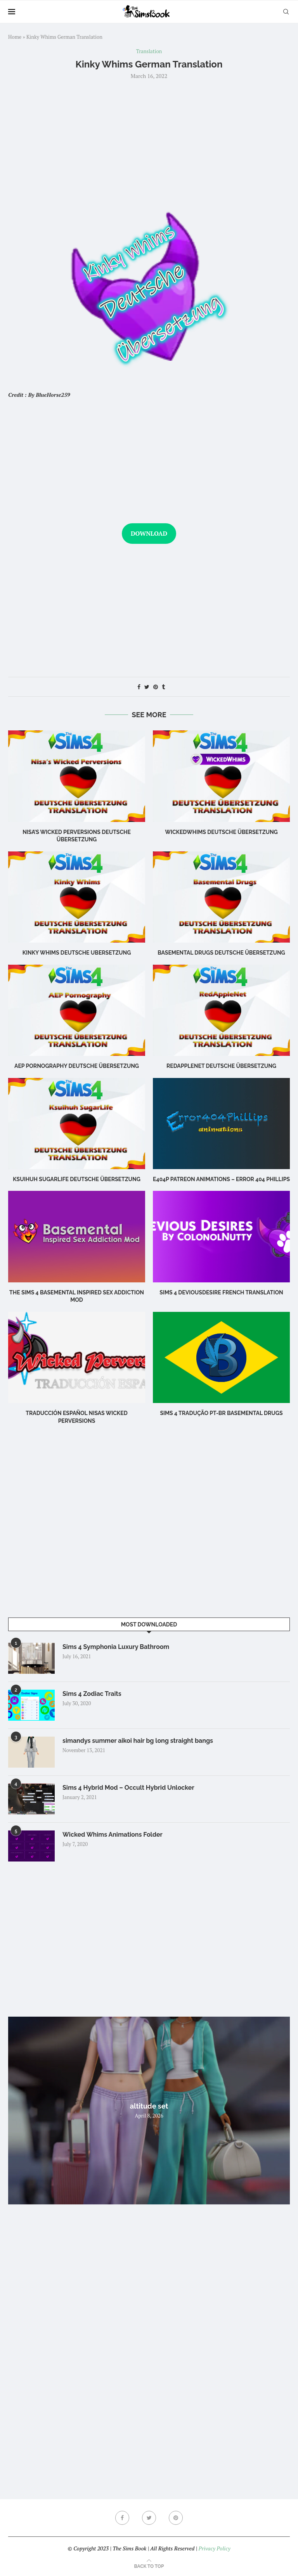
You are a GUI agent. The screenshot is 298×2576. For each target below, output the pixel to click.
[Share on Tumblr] (163, 686)
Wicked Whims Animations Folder (112, 1834)
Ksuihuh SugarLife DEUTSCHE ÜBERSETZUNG (76, 1179)
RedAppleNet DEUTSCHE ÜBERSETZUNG (221, 1066)
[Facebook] (122, 2518)
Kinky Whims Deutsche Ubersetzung (77, 953)
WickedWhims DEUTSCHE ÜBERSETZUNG (221, 832)
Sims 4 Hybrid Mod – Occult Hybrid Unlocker (128, 1787)
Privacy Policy (214, 2548)
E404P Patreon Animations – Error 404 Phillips (221, 1179)
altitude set (149, 2106)
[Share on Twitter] (146, 686)
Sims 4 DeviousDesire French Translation (221, 1292)
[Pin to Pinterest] (155, 686)
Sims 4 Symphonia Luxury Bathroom (115, 1646)
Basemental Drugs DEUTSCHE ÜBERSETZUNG (221, 953)
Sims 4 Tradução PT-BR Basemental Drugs (221, 1413)
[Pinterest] (176, 2518)
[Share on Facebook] (138, 686)
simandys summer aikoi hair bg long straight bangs (137, 1740)
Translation (149, 51)
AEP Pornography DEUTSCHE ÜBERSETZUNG (76, 1066)
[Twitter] (149, 2518)
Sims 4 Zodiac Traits (91, 1693)
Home (14, 36)
